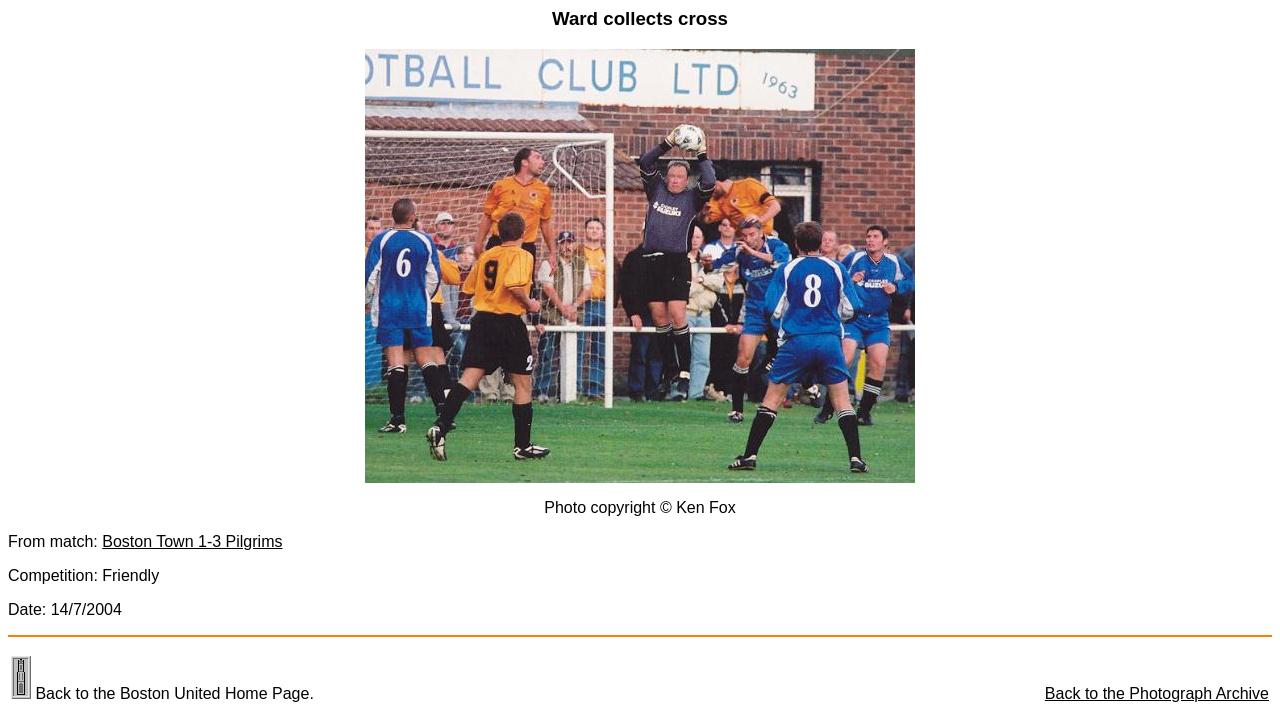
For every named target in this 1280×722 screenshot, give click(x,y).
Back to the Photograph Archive (1157, 693)
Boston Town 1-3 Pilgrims (192, 541)
